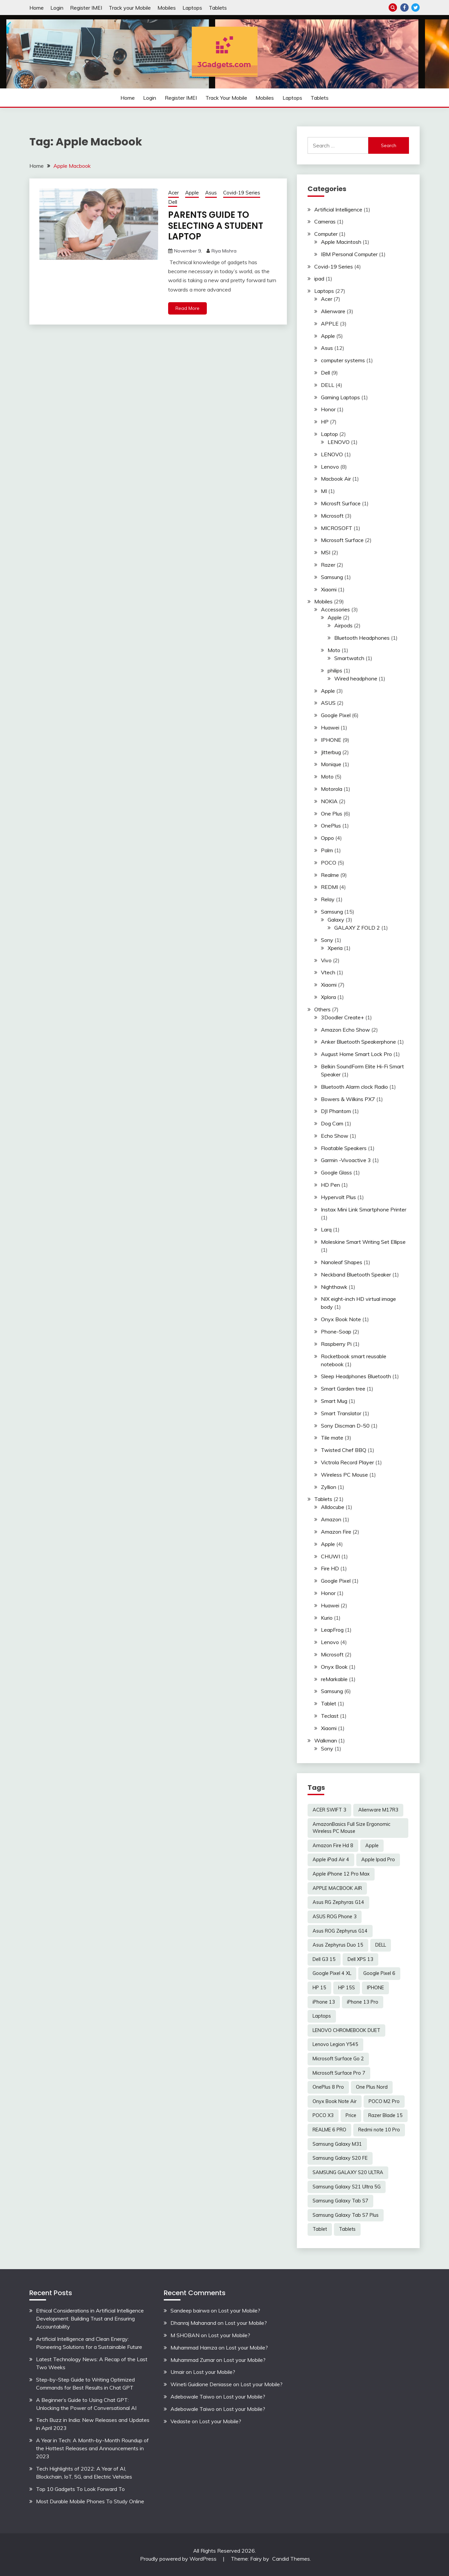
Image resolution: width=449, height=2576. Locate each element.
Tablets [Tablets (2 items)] (347, 2229)
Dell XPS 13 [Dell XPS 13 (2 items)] (360, 1959)
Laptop (329, 434)
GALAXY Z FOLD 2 (357, 927)
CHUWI (330, 1556)
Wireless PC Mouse (344, 1474)
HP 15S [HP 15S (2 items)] (346, 1988)
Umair (177, 2372)
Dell (172, 202)
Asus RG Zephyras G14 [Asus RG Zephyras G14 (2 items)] (338, 1902)
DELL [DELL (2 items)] (380, 1945)
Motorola (331, 789)
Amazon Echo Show (345, 1029)
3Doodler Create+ (342, 1017)
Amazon (331, 1519)
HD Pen (330, 1184)
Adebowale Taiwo (192, 2396)
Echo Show (334, 1135)
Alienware (333, 311)
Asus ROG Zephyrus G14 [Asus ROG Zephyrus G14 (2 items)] (340, 1931)
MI (324, 491)
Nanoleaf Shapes (341, 1262)
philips (335, 670)
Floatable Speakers (344, 1148)
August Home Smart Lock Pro (356, 1054)
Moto (334, 650)
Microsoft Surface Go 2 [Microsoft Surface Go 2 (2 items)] (338, 2059)
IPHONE (331, 739)
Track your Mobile (130, 7)
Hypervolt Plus (338, 1197)
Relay (328, 899)
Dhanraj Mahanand (193, 2323)
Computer (326, 233)
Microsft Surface (341, 503)
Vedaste (180, 2421)
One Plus (331, 813)
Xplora (328, 997)
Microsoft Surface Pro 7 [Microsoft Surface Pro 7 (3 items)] (339, 2073)
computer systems (343, 360)
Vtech (328, 972)
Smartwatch (349, 658)
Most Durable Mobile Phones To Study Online (90, 2501)
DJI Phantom (336, 1111)
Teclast (330, 1715)
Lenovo (330, 466)
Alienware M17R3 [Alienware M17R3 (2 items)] (378, 1810)
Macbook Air (336, 478)
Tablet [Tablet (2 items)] (320, 2229)
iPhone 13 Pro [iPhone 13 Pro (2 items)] (362, 2002)
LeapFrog (332, 1629)
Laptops (192, 7)
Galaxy (336, 919)
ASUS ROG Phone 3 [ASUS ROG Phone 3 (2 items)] (335, 1917)
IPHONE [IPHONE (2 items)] (375, 1988)
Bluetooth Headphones (362, 637)
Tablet (328, 1703)
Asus (211, 192)
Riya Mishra (224, 251)
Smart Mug (334, 1401)
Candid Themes (291, 2558)
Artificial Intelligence (338, 209)
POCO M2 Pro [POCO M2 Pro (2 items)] (384, 2101)
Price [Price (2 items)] (351, 2115)
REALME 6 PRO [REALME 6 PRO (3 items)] (329, 2130)
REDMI (329, 887)
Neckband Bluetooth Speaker (356, 1274)
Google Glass (336, 1172)
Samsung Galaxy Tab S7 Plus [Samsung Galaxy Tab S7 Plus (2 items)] (346, 2215)
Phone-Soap (336, 1331)
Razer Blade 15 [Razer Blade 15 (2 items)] (385, 2115)
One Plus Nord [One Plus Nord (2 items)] (372, 2087)
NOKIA (329, 801)
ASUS (328, 702)
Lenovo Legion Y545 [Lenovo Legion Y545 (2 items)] (335, 2044)
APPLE (330, 323)
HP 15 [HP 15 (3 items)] (319, 1988)
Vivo (326, 960)
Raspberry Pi (336, 1344)
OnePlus (331, 825)
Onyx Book (334, 1666)
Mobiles (166, 7)
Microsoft (332, 515)
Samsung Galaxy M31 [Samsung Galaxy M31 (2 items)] (337, 2144)
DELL (327, 385)
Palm (327, 850)
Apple (192, 192)
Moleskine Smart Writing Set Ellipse (363, 1241)
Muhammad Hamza (193, 2347)
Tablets (218, 7)
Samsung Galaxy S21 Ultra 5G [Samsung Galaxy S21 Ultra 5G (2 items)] (347, 2187)
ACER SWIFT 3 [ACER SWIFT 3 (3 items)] (329, 1810)
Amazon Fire (336, 1531)
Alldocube (332, 1507)
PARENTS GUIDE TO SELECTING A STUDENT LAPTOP (215, 225)
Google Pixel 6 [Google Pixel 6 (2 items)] (379, 1973)
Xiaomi (329, 589)
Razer (328, 564)
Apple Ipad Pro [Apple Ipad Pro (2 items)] (378, 1860)
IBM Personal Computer (349, 254)
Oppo (327, 838)
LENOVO (339, 442)
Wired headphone (355, 678)
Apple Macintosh (341, 241)
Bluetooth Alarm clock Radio (354, 1086)
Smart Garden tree (343, 1388)
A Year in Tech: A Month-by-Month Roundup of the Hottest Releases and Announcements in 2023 (92, 2448)
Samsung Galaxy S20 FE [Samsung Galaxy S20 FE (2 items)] (340, 2158)
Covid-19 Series (241, 192)
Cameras (325, 221)
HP (325, 421)
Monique (331, 764)
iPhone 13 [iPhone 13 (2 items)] (324, 2002)
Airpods (343, 625)
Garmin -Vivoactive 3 (346, 1160)
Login (56, 7)
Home (36, 7)
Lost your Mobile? (239, 2310)
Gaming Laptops (340, 397)
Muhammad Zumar (192, 2360)
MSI (325, 552)
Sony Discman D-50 (345, 1425)
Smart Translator (341, 1413)
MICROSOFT (336, 528)
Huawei (330, 727)
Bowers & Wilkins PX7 (348, 1099)
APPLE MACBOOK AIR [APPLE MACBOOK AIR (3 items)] (337, 1888)
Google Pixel (336, 715)
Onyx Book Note (341, 1319)
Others (322, 1009)
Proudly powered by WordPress (179, 2558)
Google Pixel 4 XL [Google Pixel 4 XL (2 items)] (332, 1973)
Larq (326, 1229)
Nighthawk (334, 1286)
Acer (173, 192)
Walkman (325, 1740)
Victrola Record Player (347, 1462)
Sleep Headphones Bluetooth (356, 1376)
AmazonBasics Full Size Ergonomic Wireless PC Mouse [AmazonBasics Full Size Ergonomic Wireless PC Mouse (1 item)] (351, 1828)
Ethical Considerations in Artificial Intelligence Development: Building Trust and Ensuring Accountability (90, 2318)
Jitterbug (331, 752)
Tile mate (332, 1437)
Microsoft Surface (342, 540)
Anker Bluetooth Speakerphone (358, 1041)
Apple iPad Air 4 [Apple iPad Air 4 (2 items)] (331, 1860)
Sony (327, 940)
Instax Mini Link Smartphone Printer (363, 1209)
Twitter (415, 7)
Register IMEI (86, 7)
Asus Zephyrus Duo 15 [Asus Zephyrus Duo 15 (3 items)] (338, 1945)
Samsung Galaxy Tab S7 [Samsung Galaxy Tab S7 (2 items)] (340, 2201)
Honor (328, 409)
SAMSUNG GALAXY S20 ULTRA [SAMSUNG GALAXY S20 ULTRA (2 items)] (348, 2172)
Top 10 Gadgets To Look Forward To (80, 2489)
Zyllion (328, 1487)
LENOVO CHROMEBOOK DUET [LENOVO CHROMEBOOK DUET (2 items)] (346, 2030)
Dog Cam (332, 1123)
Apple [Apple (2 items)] (372, 1846)
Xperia (335, 948)
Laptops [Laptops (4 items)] (322, 2016)
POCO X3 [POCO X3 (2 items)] (323, 2115)
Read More (187, 308)
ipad (319, 278)
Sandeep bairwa (189, 2310)
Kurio (327, 1617)
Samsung (332, 577)
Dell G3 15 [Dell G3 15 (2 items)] (324, 1959)
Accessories (335, 609)
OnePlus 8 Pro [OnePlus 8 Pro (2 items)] (328, 2087)
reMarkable (334, 1679)
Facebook (404, 7)
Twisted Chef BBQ (343, 1450)
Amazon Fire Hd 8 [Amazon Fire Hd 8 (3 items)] (333, 1846)
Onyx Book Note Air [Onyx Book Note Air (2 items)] (335, 2101)
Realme (330, 875)
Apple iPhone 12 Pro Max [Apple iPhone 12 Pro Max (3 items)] (341, 1874)
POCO (328, 862)
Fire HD (330, 1568)
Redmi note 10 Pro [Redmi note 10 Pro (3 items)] (379, 2130)
